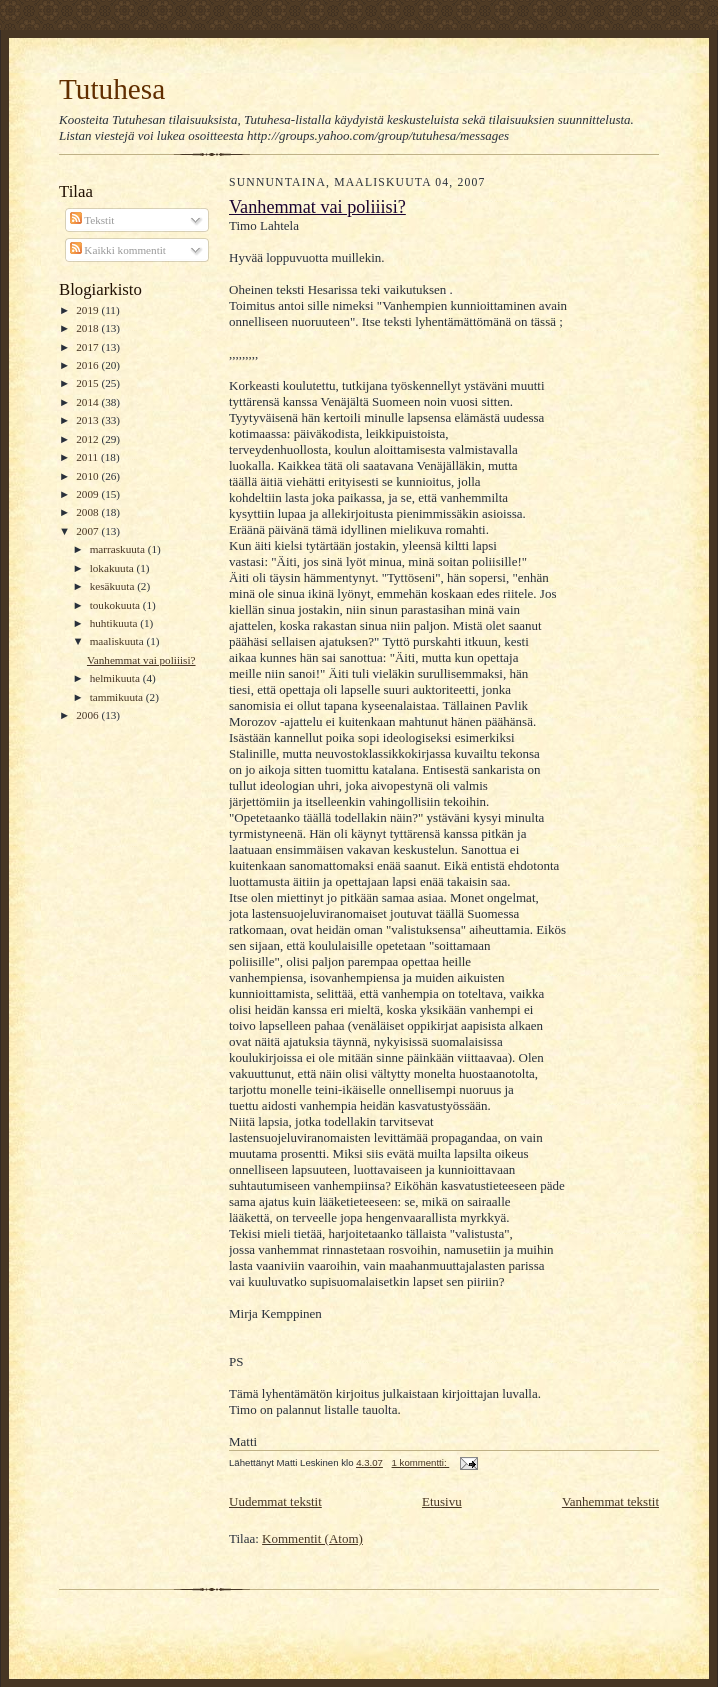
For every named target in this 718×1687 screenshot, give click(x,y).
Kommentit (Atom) (312, 1538)
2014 (88, 402)
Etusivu (442, 1501)
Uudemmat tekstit (275, 1501)
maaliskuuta (118, 641)
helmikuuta (116, 678)
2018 (88, 328)
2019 (88, 310)
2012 (88, 439)
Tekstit (92, 220)
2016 (88, 365)
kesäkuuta (113, 586)
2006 (88, 715)
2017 (88, 347)
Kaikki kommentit (118, 250)
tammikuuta (118, 697)
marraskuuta (119, 549)
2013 (88, 420)
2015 (88, 383)
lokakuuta (113, 568)
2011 (88, 457)
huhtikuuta (115, 623)
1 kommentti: (421, 1462)
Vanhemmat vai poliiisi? (141, 660)
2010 (88, 476)
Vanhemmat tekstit (610, 1501)
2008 (88, 512)
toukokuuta (116, 605)
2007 (88, 531)
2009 (88, 494)
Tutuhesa (112, 89)
